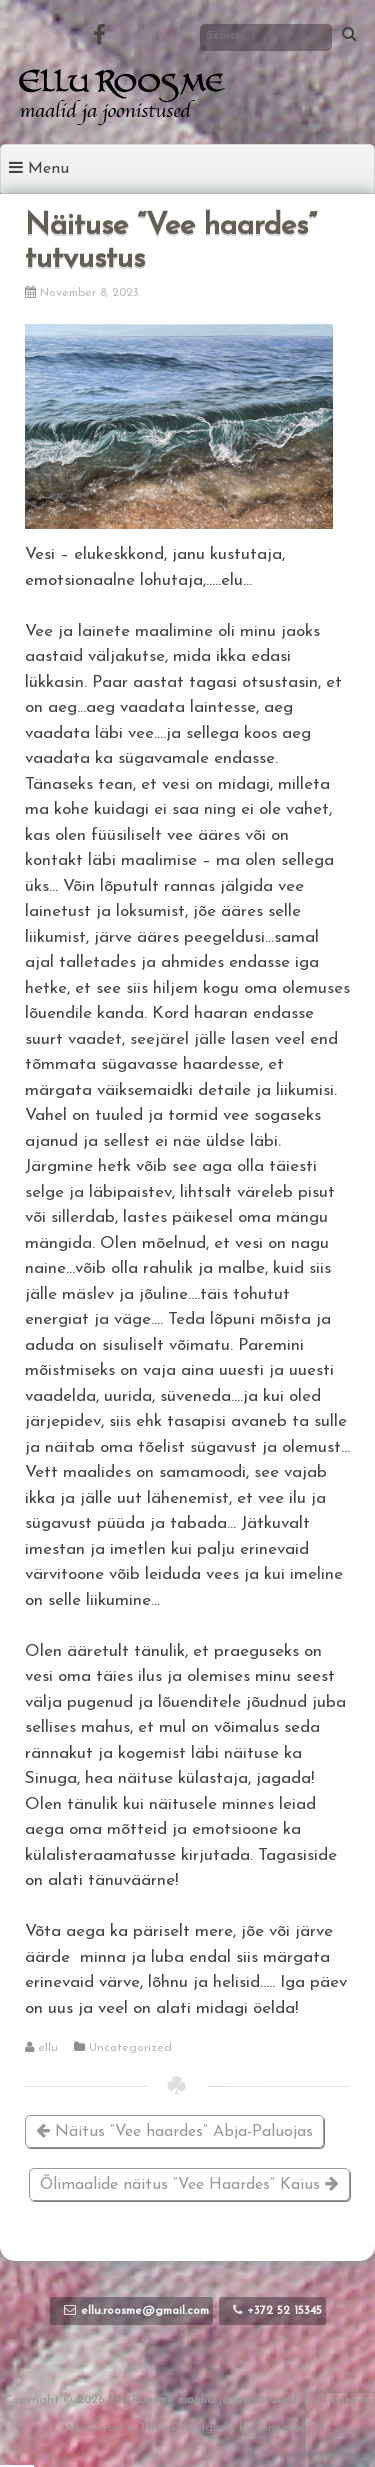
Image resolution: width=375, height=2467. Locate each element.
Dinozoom (283, 2428)
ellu (48, 2048)
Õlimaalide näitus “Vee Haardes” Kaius (189, 2184)
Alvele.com (94, 2428)
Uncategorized (130, 2048)
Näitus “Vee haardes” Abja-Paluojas (174, 2131)
